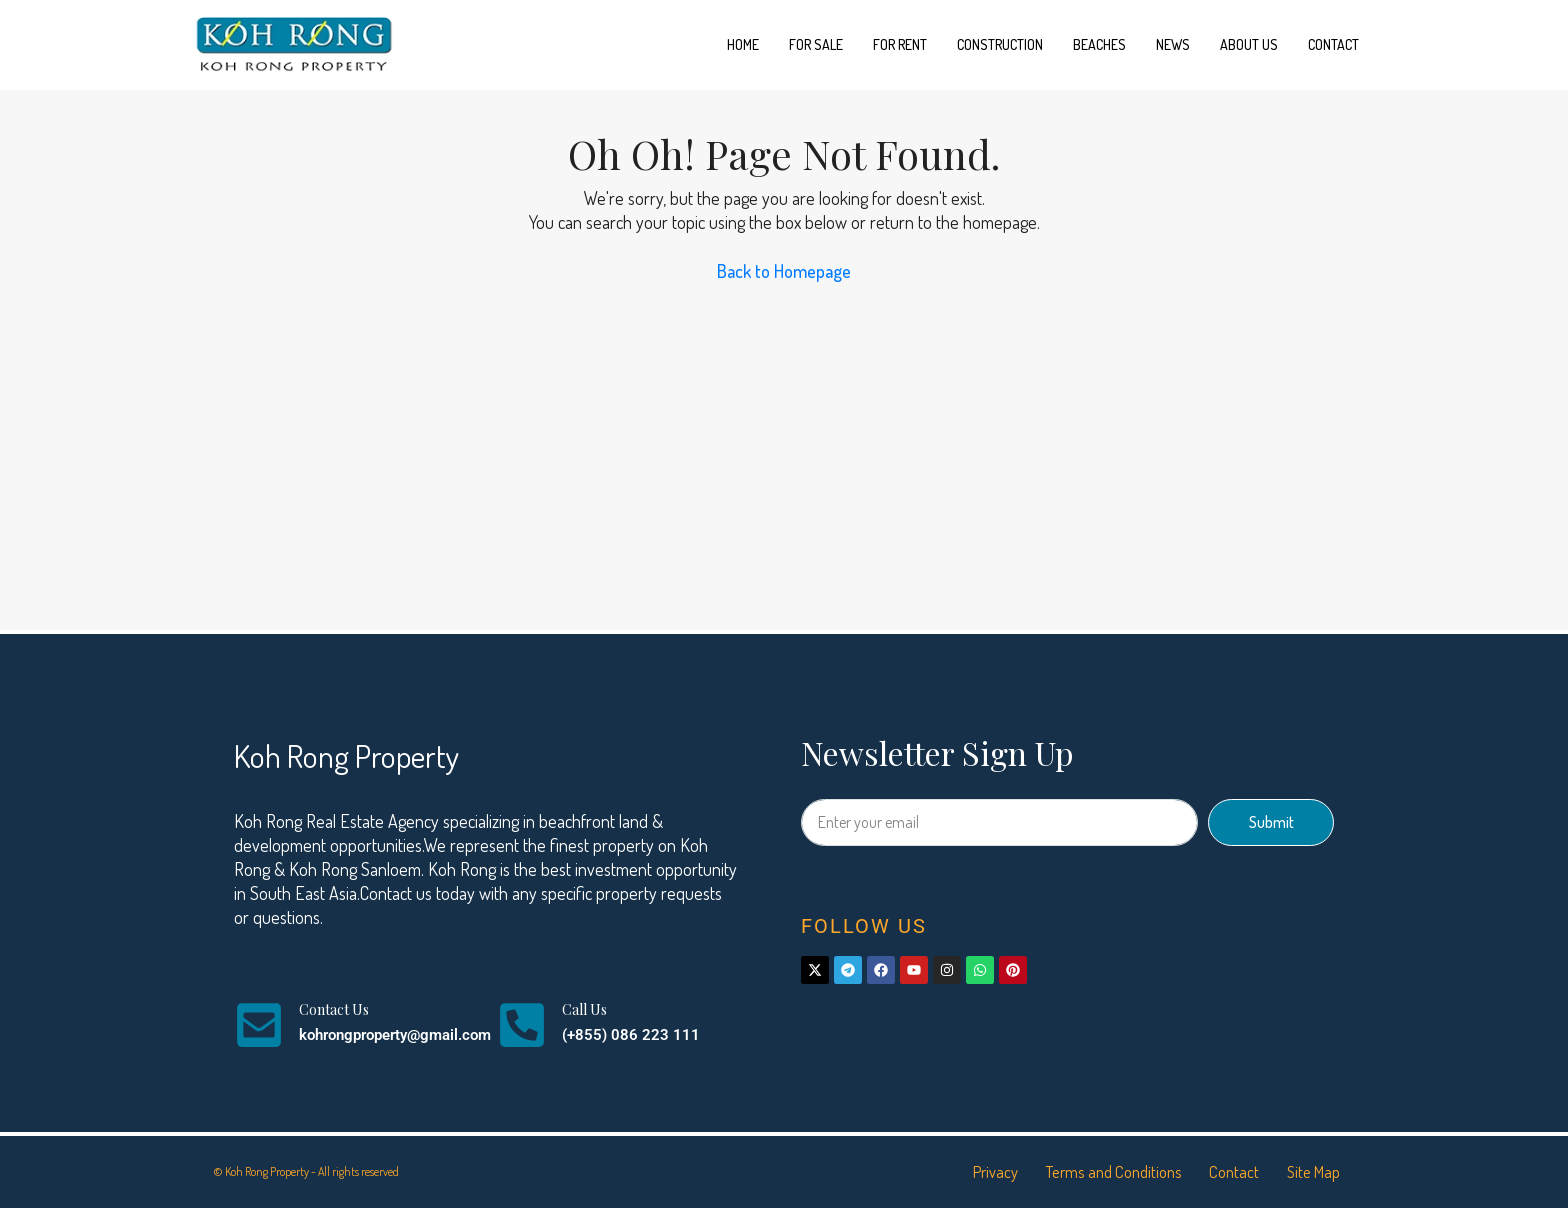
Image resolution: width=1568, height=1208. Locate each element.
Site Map (1309, 1172)
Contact (1333, 44)
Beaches (1099, 44)
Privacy (965, 1172)
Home (743, 44)
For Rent (900, 44)
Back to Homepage (784, 271)
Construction (1000, 44)
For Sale (816, 44)
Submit (1271, 822)
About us (1249, 44)
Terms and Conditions (1094, 1172)
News (1173, 44)
